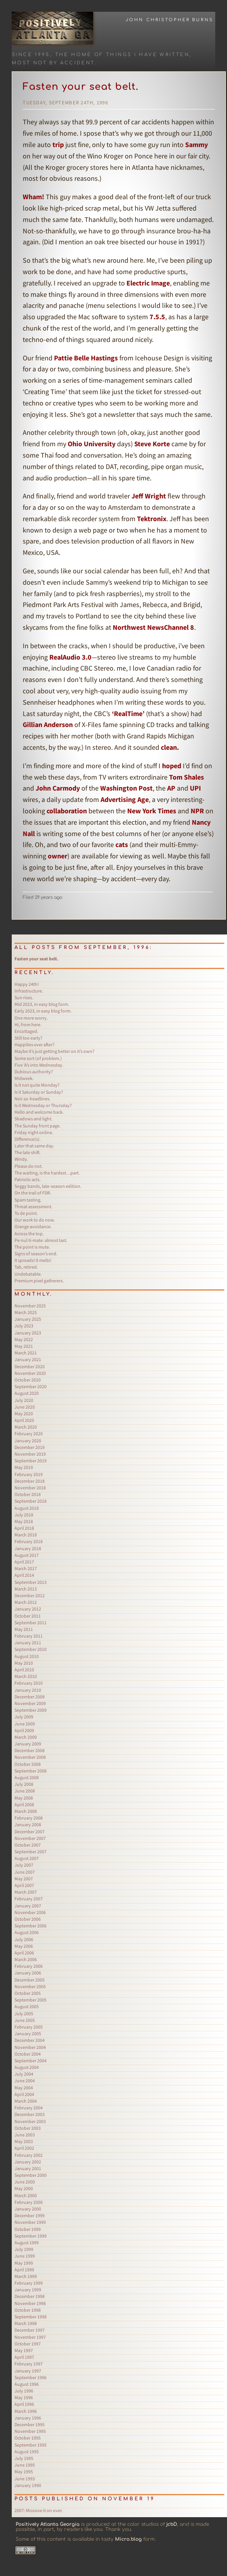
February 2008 (28, 1818)
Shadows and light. (33, 1119)
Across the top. (29, 1233)
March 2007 (25, 1892)
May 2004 (23, 2088)
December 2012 (29, 1595)
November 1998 (30, 2303)
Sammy (196, 144)
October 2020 (27, 1380)
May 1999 (23, 2263)
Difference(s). (27, 1139)
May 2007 (23, 1879)
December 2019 (29, 1447)
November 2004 (30, 2047)
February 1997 (28, 2364)
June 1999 (24, 2256)
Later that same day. (34, 1146)
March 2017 (25, 1568)
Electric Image (148, 282)
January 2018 (27, 1548)
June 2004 (24, 2080)
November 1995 (30, 2431)
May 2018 (23, 1521)
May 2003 (23, 2141)
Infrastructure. (28, 991)
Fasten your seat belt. (81, 87)
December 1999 (29, 2215)
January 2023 (27, 1333)
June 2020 (24, 1407)
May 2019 (23, 1467)
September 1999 (30, 2236)
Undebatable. (28, 1274)
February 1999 (28, 2283)
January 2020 (27, 1440)
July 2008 (23, 1784)
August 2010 (26, 1656)
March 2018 (25, 1535)
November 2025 (30, 1306)
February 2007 (28, 1899)
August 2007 (26, 1858)
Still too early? (28, 1038)
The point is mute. (32, 1247)
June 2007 (24, 1872)
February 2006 (28, 1966)
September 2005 (30, 2000)
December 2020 (29, 1366)
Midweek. (24, 1078)
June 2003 (24, 2135)
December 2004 (29, 2040)
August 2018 (26, 1508)
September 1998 (30, 2317)
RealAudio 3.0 (70, 657)
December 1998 (29, 2296)
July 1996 (23, 2391)
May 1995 (23, 2471)
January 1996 (27, 2418)
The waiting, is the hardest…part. (47, 1173)
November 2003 (30, 2121)
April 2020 (24, 1420)
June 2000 (24, 2182)
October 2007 (27, 1845)
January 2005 (27, 2033)
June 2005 (24, 2020)
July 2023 (23, 1326)
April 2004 (24, 2094)
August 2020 (26, 1393)
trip (58, 144)
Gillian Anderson (48, 724)
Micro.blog (128, 2539)
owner (57, 855)
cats (121, 844)
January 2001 (27, 2168)
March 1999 (25, 2276)
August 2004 (26, 2067)
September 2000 (30, 2175)
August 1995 (26, 2451)
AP (171, 788)
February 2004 (28, 2108)
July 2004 (23, 2074)
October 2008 (27, 1764)
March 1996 (25, 2411)
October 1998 (27, 2310)
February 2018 (28, 1541)
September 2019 (30, 1460)
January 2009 (27, 1744)
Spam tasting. (27, 1200)
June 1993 (24, 2478)
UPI (195, 788)
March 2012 (25, 1602)
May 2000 (23, 2188)
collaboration (67, 810)
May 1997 (23, 2350)
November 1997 (30, 2337)
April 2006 (24, 1953)
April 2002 (24, 2148)
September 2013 (30, 1582)
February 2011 (28, 1636)
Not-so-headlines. (32, 1099)
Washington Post (126, 788)
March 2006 (25, 1959)
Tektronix (151, 518)
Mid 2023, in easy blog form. (41, 1004)
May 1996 (23, 2397)
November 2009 (30, 1703)
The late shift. (27, 1152)
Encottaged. (26, 1031)
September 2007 (30, 1851)
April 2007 (24, 1885)
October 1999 (27, 2229)
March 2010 (25, 1676)
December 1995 (29, 2424)
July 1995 (23, 2458)
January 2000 (27, 2209)
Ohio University (91, 443)
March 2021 (25, 1353)
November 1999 (30, 2222)
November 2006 (30, 1912)
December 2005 (29, 1980)
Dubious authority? (33, 1071)
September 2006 (30, 1926)
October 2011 (27, 1616)
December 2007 (29, 1831)
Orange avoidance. (33, 1226)
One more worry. (31, 1018)
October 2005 (27, 1993)
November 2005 (30, 1986)
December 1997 (29, 2330)
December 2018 (29, 1481)
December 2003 (29, 2114)
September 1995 (30, 2445)
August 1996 (26, 2384)
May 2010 (23, 1663)
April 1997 (24, 2357)
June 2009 (24, 1724)
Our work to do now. (34, 1220)
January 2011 (27, 1642)
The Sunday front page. (37, 1126)
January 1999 (27, 2289)
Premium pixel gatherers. (39, 1280)
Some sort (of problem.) (38, 1058)
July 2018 (23, 1515)
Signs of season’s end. (36, 1253)
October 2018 (27, 1494)
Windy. (21, 1159)
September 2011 (30, 1622)
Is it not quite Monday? (36, 1085)
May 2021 (23, 1346)
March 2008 (25, 1811)
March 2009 (25, 1737)
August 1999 (26, 2242)
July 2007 (23, 1865)
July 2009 (23, 1717)
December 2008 (29, 1750)
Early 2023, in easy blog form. (43, 1011)
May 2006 (23, 1946)
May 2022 (23, 1339)
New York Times (151, 810)
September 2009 (30, 1710)
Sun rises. (23, 997)
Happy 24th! (26, 984)
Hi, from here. (27, 1024)
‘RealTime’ (128, 713)
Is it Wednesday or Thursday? (43, 1105)
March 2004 (25, 2101)
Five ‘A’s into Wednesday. (38, 1065)
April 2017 (24, 1562)
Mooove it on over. (38, 2510)
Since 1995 (31, 54)
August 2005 (26, 2006)
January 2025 (27, 1319)
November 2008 (30, 1757)
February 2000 (28, 2202)
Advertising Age (125, 799)
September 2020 (30, 1386)
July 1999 (23, 2249)
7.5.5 (157, 316)
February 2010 (28, 1683)
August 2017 (26, 1555)
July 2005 (23, 2013)
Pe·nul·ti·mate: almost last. (40, 1240)
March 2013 (25, 1589)
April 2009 (24, 1730)
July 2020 (23, 1400)
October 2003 (27, 2128)
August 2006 (26, 1932)
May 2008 (23, 1798)
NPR (197, 810)
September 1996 (30, 2377)
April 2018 (24, 1528)
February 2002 (28, 2155)
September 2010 (30, 1649)
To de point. (26, 1213)
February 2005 (28, 2027)
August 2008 (26, 1777)
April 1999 (24, 2269)
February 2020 (28, 1433)
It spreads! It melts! (32, 1260)
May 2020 (23, 1413)
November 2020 (30, 1373)
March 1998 (25, 2323)
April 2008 (24, 1804)
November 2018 (30, 1488)
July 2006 (23, 1939)
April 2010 (24, 1669)
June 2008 (24, 1791)
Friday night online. (33, 1132)
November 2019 (30, 1454)
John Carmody (58, 788)
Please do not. (28, 1166)
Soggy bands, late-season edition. (47, 1186)
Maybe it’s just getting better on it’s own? (54, 1051)
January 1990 (27, 2485)
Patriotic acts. (27, 1179)
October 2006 (27, 1919)
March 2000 (25, 2195)
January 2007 (27, 1906)
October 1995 (27, 2438)
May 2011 (23, 1629)
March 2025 (25, 1312)
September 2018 (30, 1501)
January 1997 (27, 2371)
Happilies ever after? (34, 1044)
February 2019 (28, 1474)
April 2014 (24, 1575)
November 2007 (30, 1838)
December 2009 (29, 1697)
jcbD (171, 2524)
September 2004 (30, 2060)
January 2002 (27, 2162)
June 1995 (24, 2465)
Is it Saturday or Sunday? (38, 1092)
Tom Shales (186, 777)
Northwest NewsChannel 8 (153, 627)
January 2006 (27, 1973)
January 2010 (27, 1690)
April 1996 (24, 2404)
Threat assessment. (33, 1206)
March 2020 (25, 1427)
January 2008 (27, 1824)
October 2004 (27, 2054)
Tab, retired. (26, 1267)
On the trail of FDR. (32, 1193)
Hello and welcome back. (39, 1112)
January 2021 (27, 1359)
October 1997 (27, 2344)
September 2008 (30, 1771)
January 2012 (27, 1609)
